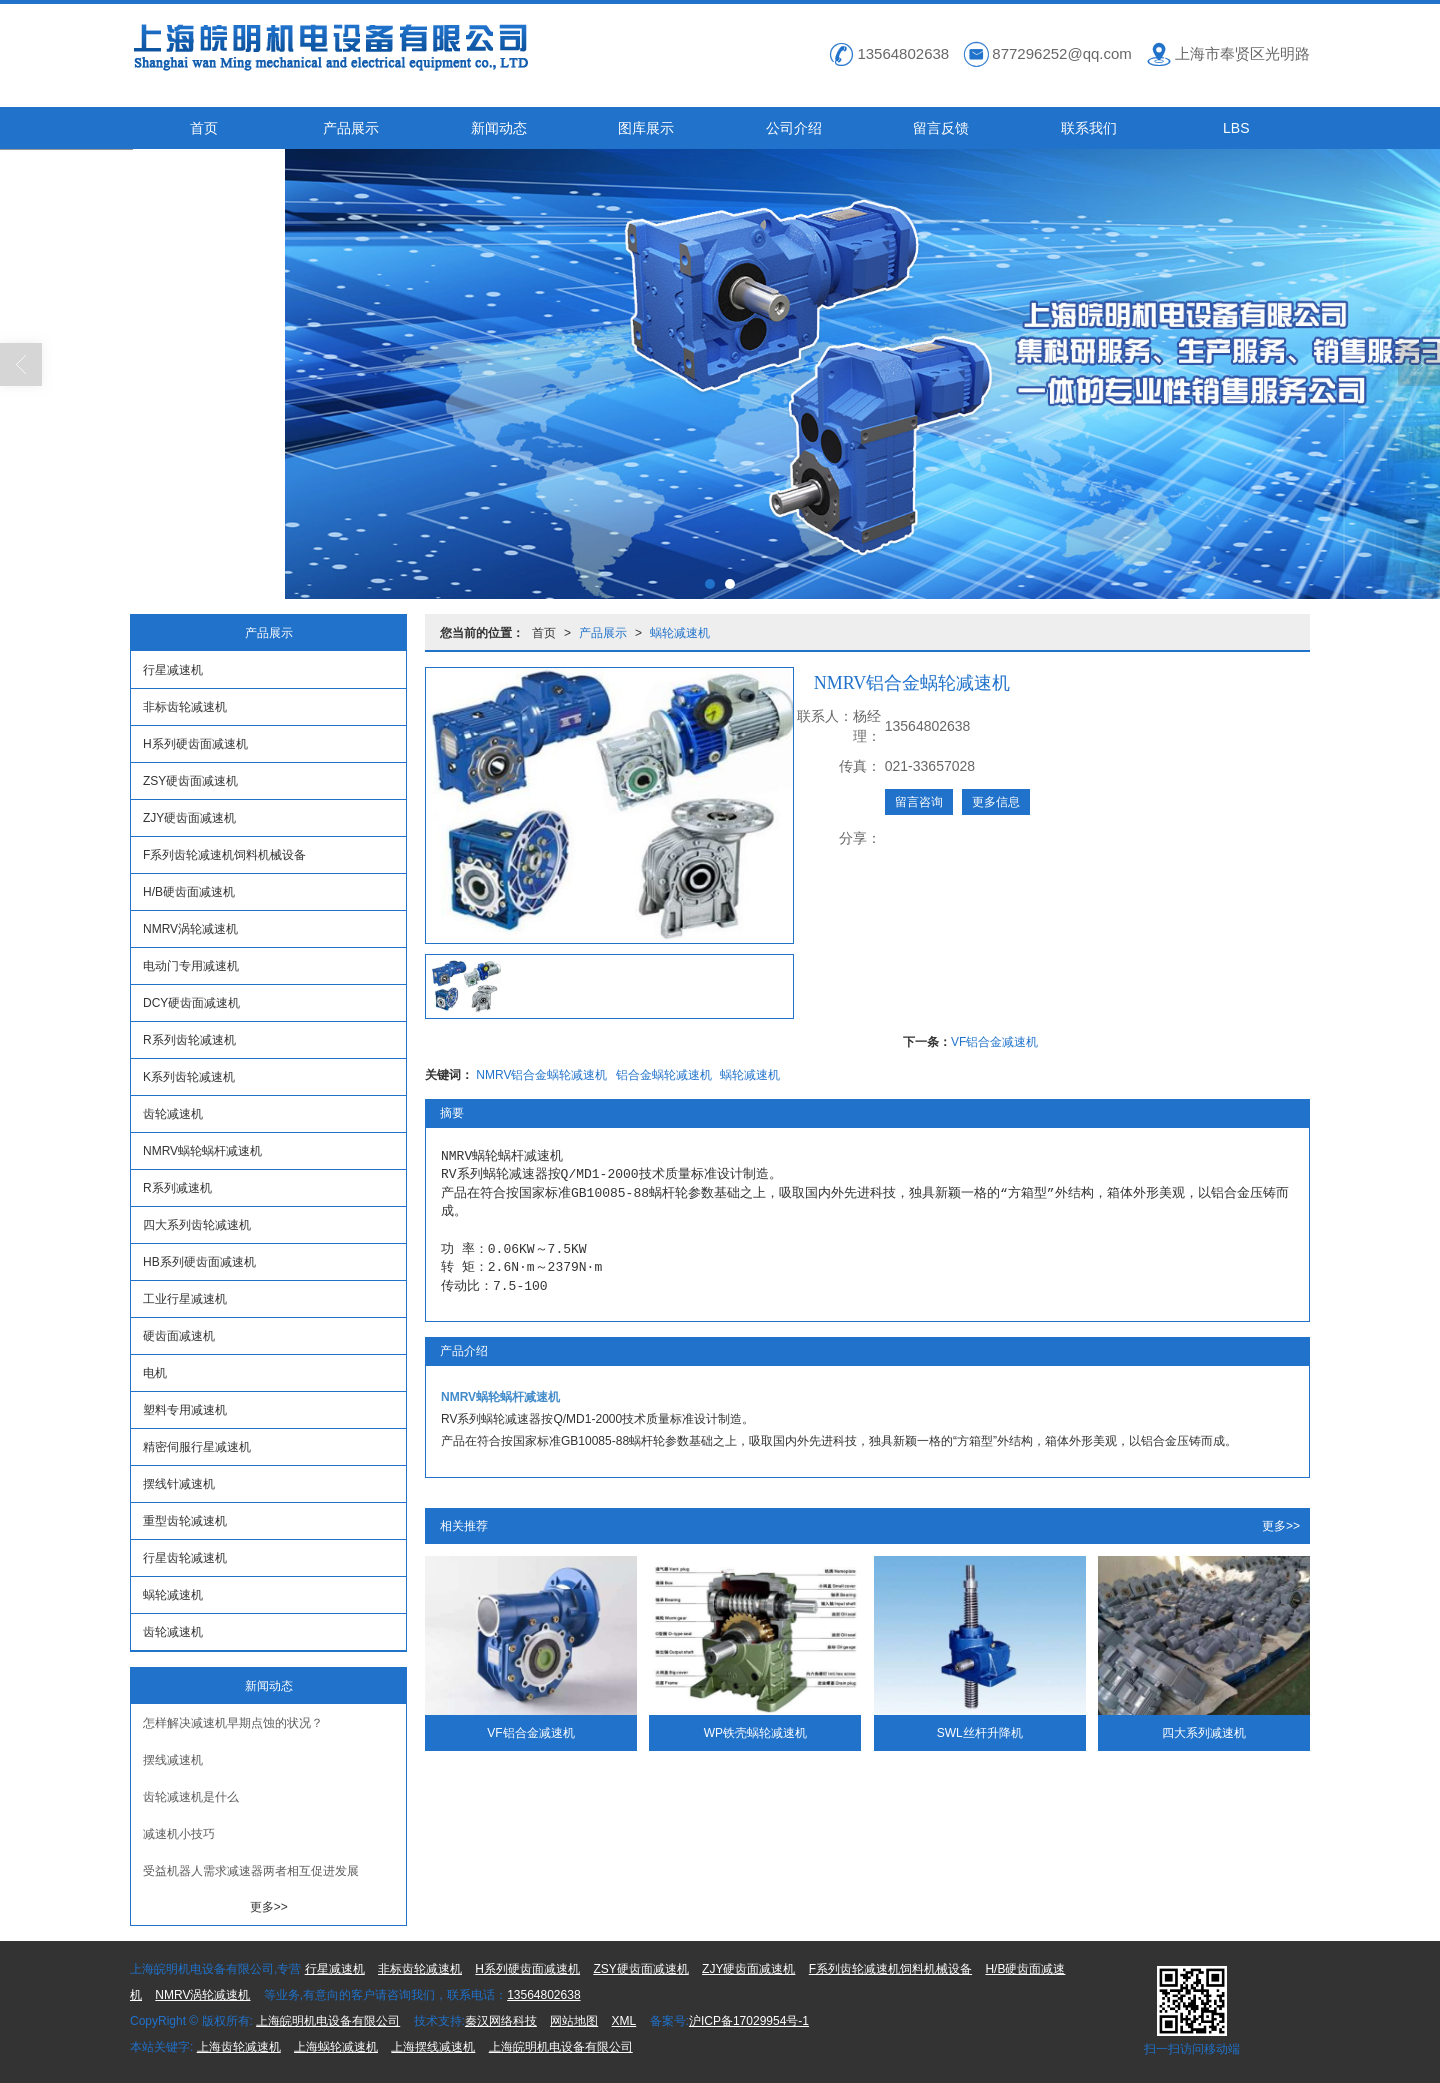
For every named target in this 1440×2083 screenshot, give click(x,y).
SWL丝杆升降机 (980, 1733)
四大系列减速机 (1204, 1733)
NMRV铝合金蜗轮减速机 (541, 1075)
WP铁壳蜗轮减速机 (755, 1733)
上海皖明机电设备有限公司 (328, 2021)
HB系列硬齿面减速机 (199, 1262)
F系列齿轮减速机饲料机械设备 (224, 855)
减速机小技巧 (179, 1834)
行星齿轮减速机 (185, 1558)
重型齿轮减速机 (185, 1521)
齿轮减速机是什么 (191, 1797)
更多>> (1281, 1526)
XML (624, 2021)
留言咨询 (919, 802)
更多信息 (996, 802)
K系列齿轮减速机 (189, 1077)
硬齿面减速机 (179, 1336)
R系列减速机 (177, 1188)
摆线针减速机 (179, 1484)
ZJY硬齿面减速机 (189, 818)
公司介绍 (794, 128)
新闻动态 (499, 128)
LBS (1236, 128)
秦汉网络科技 (501, 2021)
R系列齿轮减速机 (189, 1040)
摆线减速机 (173, 1760)
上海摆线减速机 (433, 2047)
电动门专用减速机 (191, 966)
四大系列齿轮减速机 (197, 1225)
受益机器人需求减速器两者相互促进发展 (251, 1871)
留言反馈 (941, 128)
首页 (204, 128)
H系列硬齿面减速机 (195, 744)
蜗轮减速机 (680, 633)
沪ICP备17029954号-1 (749, 2021)
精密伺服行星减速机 (197, 1447)
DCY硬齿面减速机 (191, 1003)
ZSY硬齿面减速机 (190, 781)
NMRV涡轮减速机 (190, 929)
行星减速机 (173, 670)
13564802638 (543, 1995)
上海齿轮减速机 (239, 2047)
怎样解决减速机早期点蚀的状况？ (233, 1723)
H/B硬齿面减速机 (189, 892)
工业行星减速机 (185, 1299)
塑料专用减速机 (185, 1410)
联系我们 (1089, 128)
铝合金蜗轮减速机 (664, 1075)
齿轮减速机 (173, 1114)
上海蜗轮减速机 (336, 2047)
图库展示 (646, 128)
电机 (155, 1373)
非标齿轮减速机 (185, 707)
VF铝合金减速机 (994, 1042)
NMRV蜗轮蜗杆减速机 (202, 1151)
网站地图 (574, 2021)
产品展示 (351, 128)
